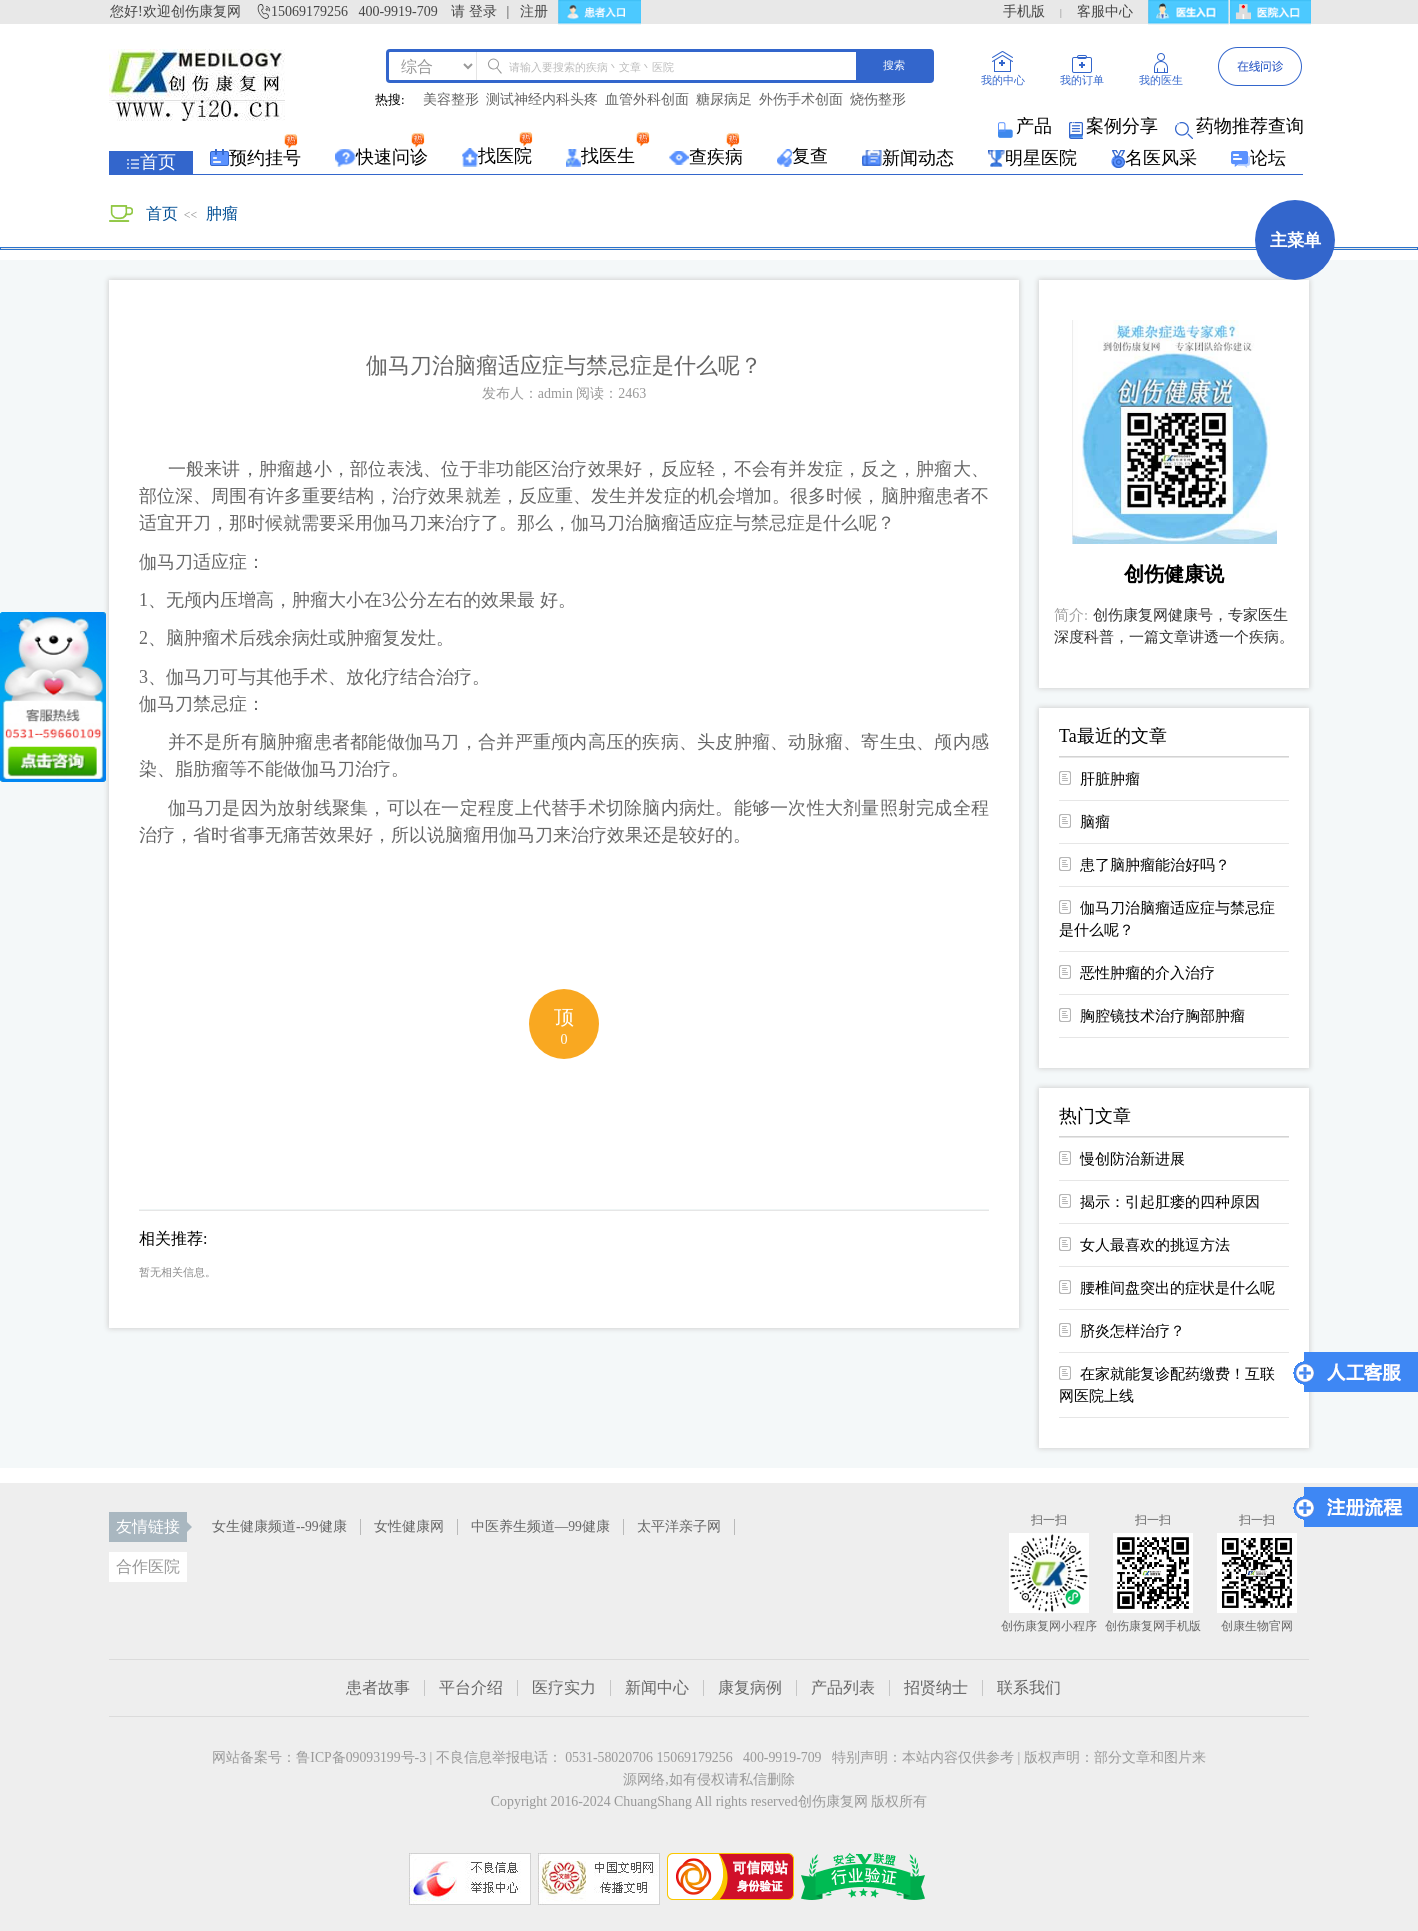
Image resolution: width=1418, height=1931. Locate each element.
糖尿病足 (724, 100)
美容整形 (451, 100)
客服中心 (1105, 11)
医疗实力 (564, 1688)
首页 (162, 213)
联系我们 (1029, 1688)
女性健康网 (409, 1526)
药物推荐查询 (1241, 126)
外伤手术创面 (801, 100)
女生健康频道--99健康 (279, 1526)
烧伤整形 (878, 100)
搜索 (894, 65)
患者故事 (378, 1688)
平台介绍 (471, 1688)
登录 (483, 11)
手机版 (1024, 11)
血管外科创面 (647, 100)
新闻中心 (657, 1688)
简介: (1071, 615)
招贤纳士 (936, 1688)
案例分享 (1115, 126)
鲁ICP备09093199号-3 (361, 1757)
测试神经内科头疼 (542, 100)
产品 (1026, 126)
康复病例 (750, 1688)
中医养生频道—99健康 (540, 1526)
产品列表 (843, 1688)
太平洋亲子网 (679, 1526)
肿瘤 (222, 213)
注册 (534, 11)
